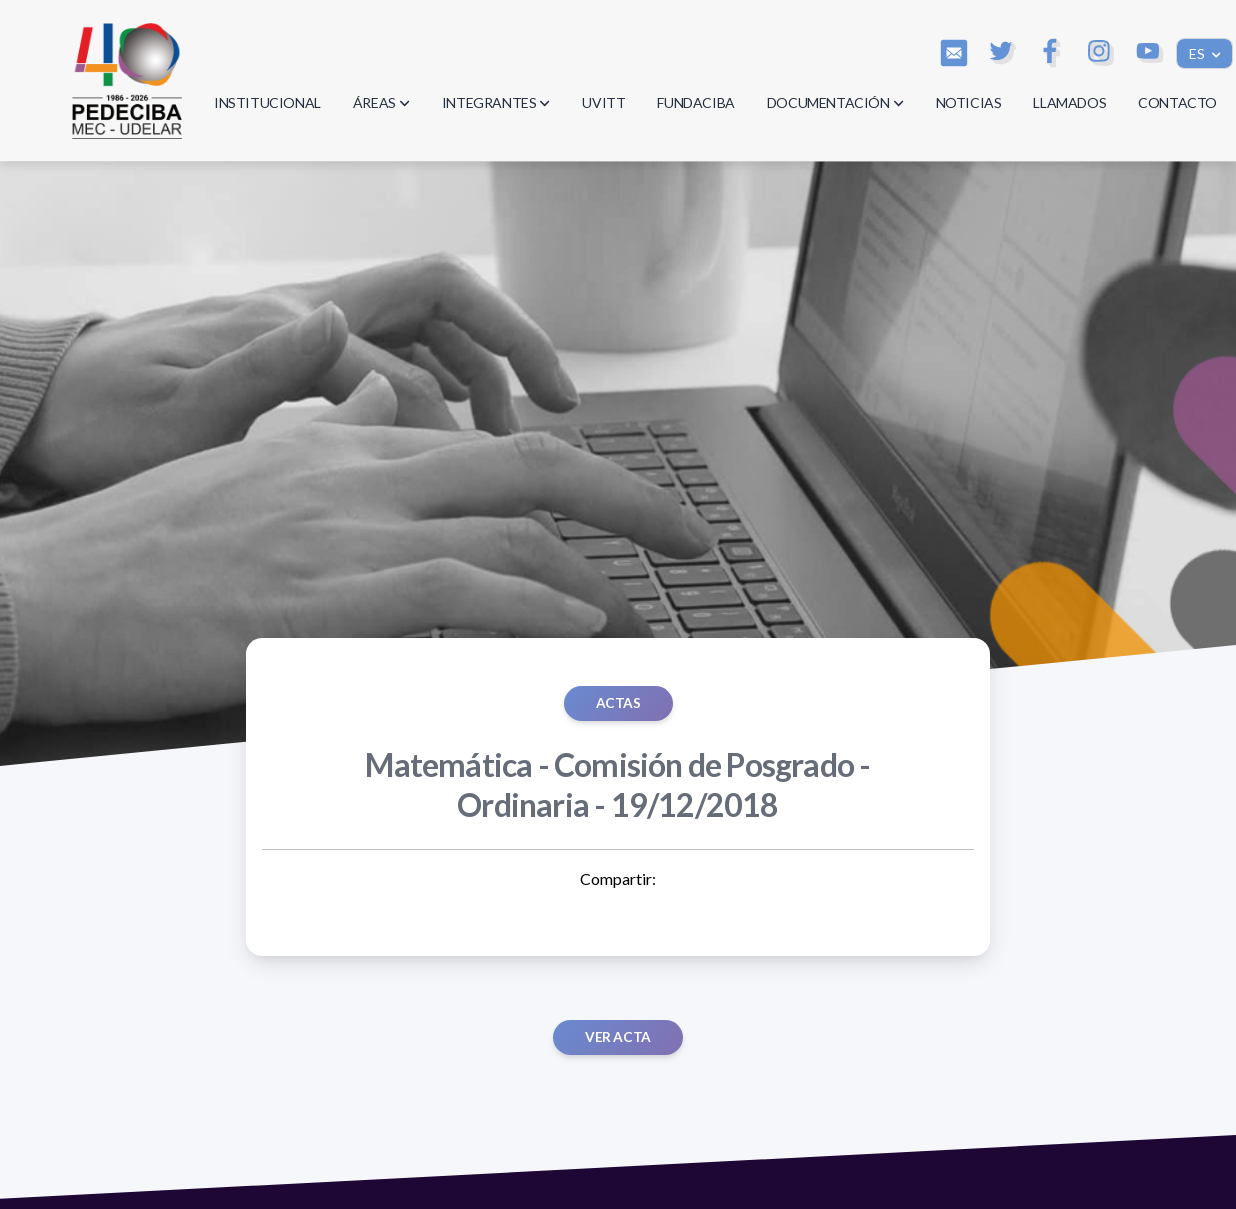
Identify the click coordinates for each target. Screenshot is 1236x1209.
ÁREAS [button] (381, 102)
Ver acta (618, 1037)
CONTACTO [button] (1177, 102)
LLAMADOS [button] (1069, 102)
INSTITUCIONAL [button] (267, 102)
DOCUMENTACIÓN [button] (835, 102)
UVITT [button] (603, 102)
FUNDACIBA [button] (695, 102)
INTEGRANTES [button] (496, 102)
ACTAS (618, 703)
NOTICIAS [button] (969, 102)
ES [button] (1198, 53)
